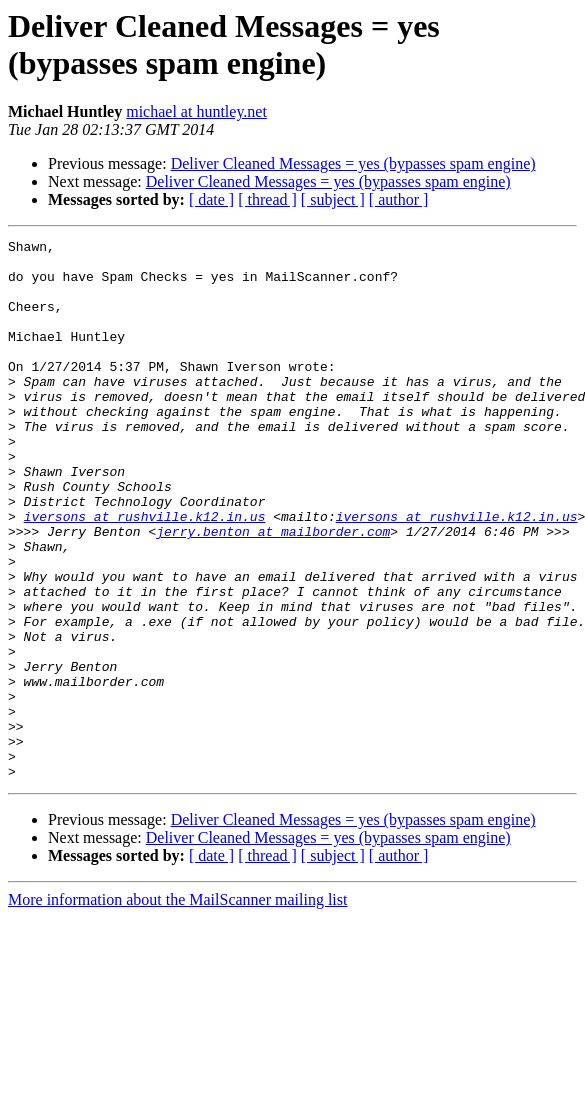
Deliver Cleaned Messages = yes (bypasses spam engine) (353, 163)
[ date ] (211, 199)
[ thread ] (267, 199)
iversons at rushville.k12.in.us (145, 573)
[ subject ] (333, 199)
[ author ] (399, 199)
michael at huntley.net (196, 111)
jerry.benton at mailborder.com (273, 591)
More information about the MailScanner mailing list (177, 1007)
